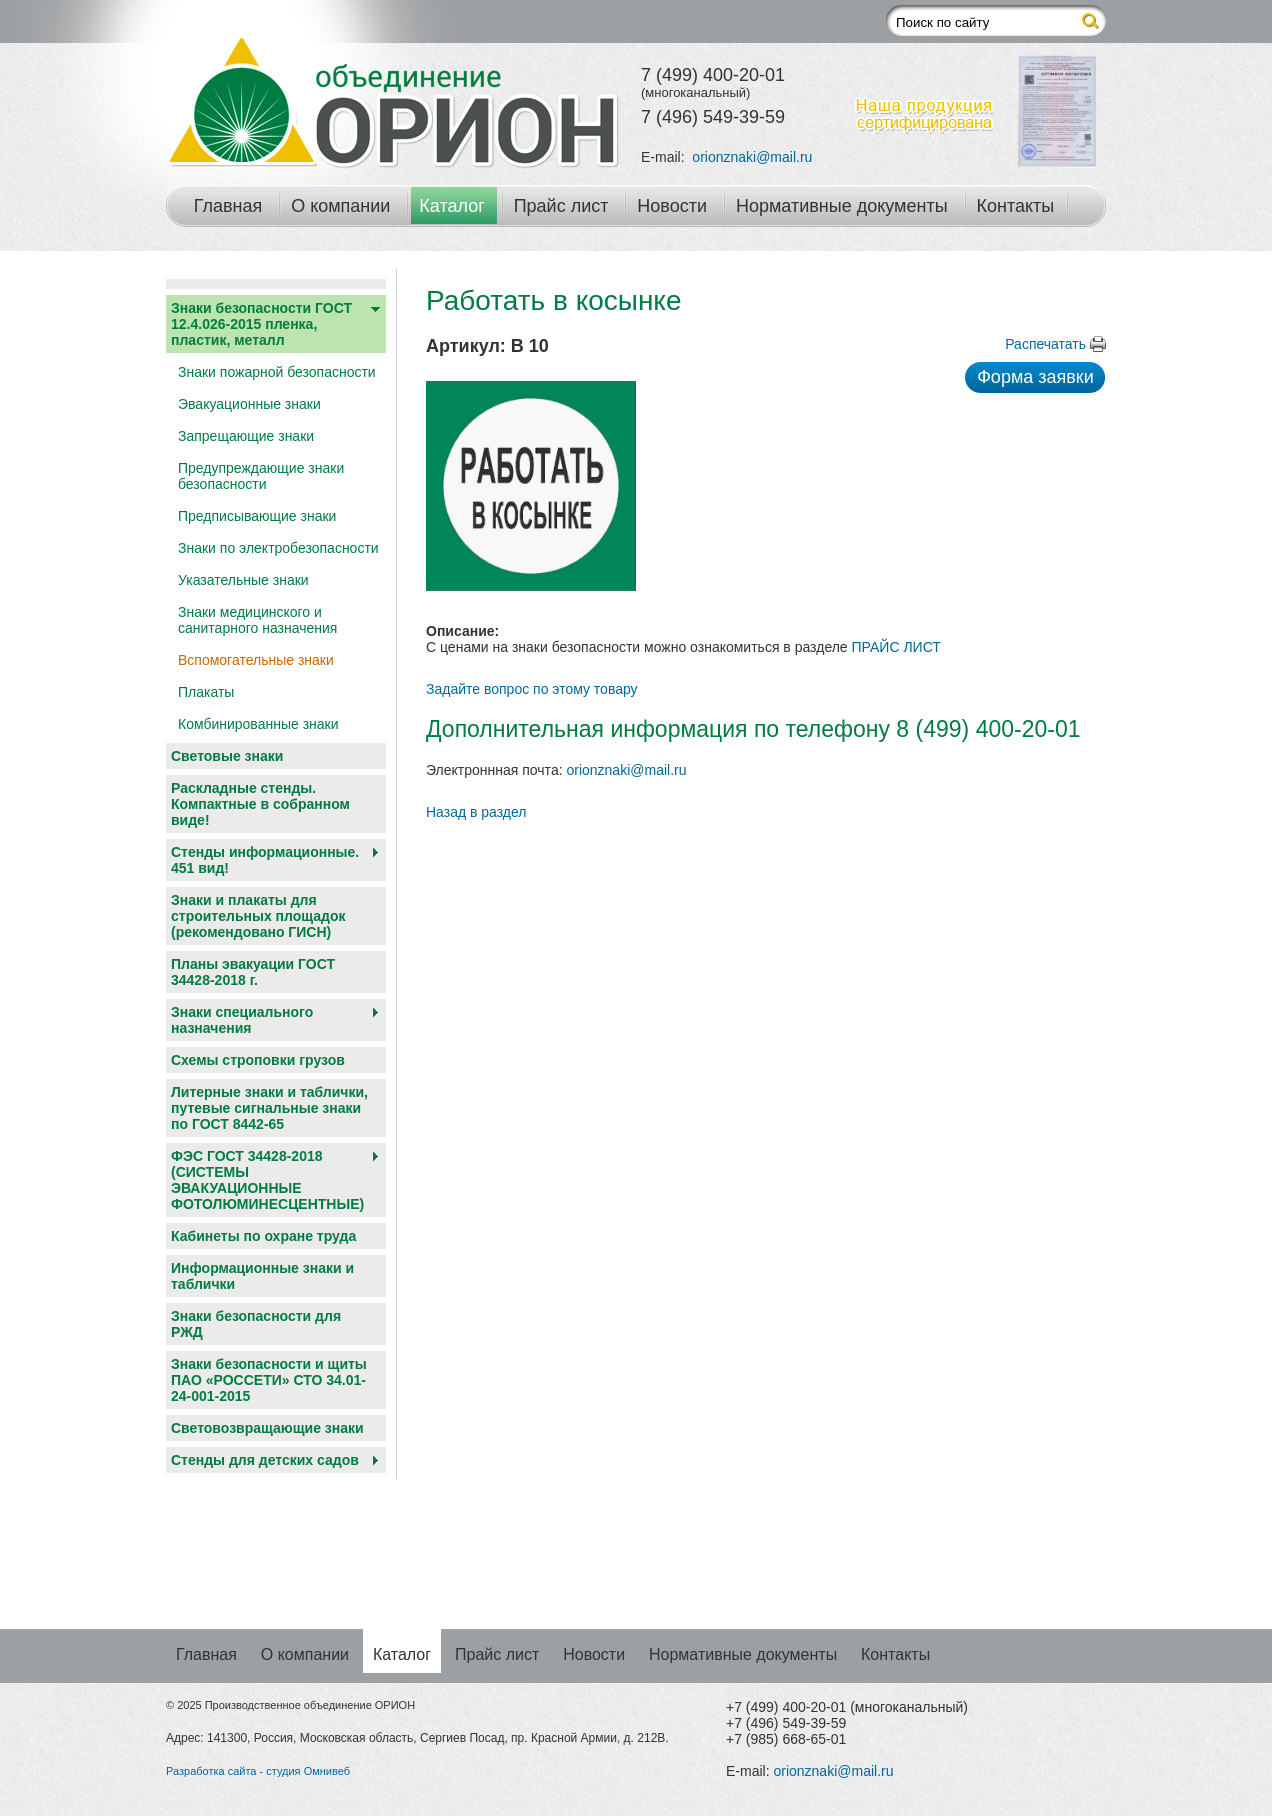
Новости (672, 206)
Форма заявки (1035, 377)
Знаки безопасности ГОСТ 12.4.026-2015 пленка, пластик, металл (261, 324)
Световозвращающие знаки (267, 1428)
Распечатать (1045, 344)
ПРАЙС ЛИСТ (896, 647)
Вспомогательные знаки (256, 660)
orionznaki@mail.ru (752, 157)
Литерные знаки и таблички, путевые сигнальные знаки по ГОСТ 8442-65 (269, 1108)
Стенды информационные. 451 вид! (265, 860)
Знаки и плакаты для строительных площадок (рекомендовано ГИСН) (258, 916)
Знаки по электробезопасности (278, 548)
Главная (228, 206)
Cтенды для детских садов (265, 1460)
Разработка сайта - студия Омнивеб (258, 1771)
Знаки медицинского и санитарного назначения (257, 620)
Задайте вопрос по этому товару (532, 689)
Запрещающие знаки (246, 436)
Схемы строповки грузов (258, 1060)
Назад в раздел (476, 812)
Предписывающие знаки (257, 516)
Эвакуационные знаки (249, 404)
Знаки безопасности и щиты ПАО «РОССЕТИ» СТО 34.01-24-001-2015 (269, 1380)
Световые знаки (227, 756)
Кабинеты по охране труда (263, 1236)
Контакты (1016, 206)
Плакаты (206, 692)
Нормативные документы (842, 206)
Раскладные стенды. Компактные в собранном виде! (260, 804)
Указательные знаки (243, 580)
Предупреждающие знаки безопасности (261, 476)
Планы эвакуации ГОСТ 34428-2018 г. (253, 972)
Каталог (451, 206)
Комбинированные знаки (258, 724)
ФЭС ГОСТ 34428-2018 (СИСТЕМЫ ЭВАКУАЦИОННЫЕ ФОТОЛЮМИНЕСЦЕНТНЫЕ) (267, 1180)
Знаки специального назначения (242, 1020)
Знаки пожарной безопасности (277, 372)
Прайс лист (561, 206)
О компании (340, 206)
